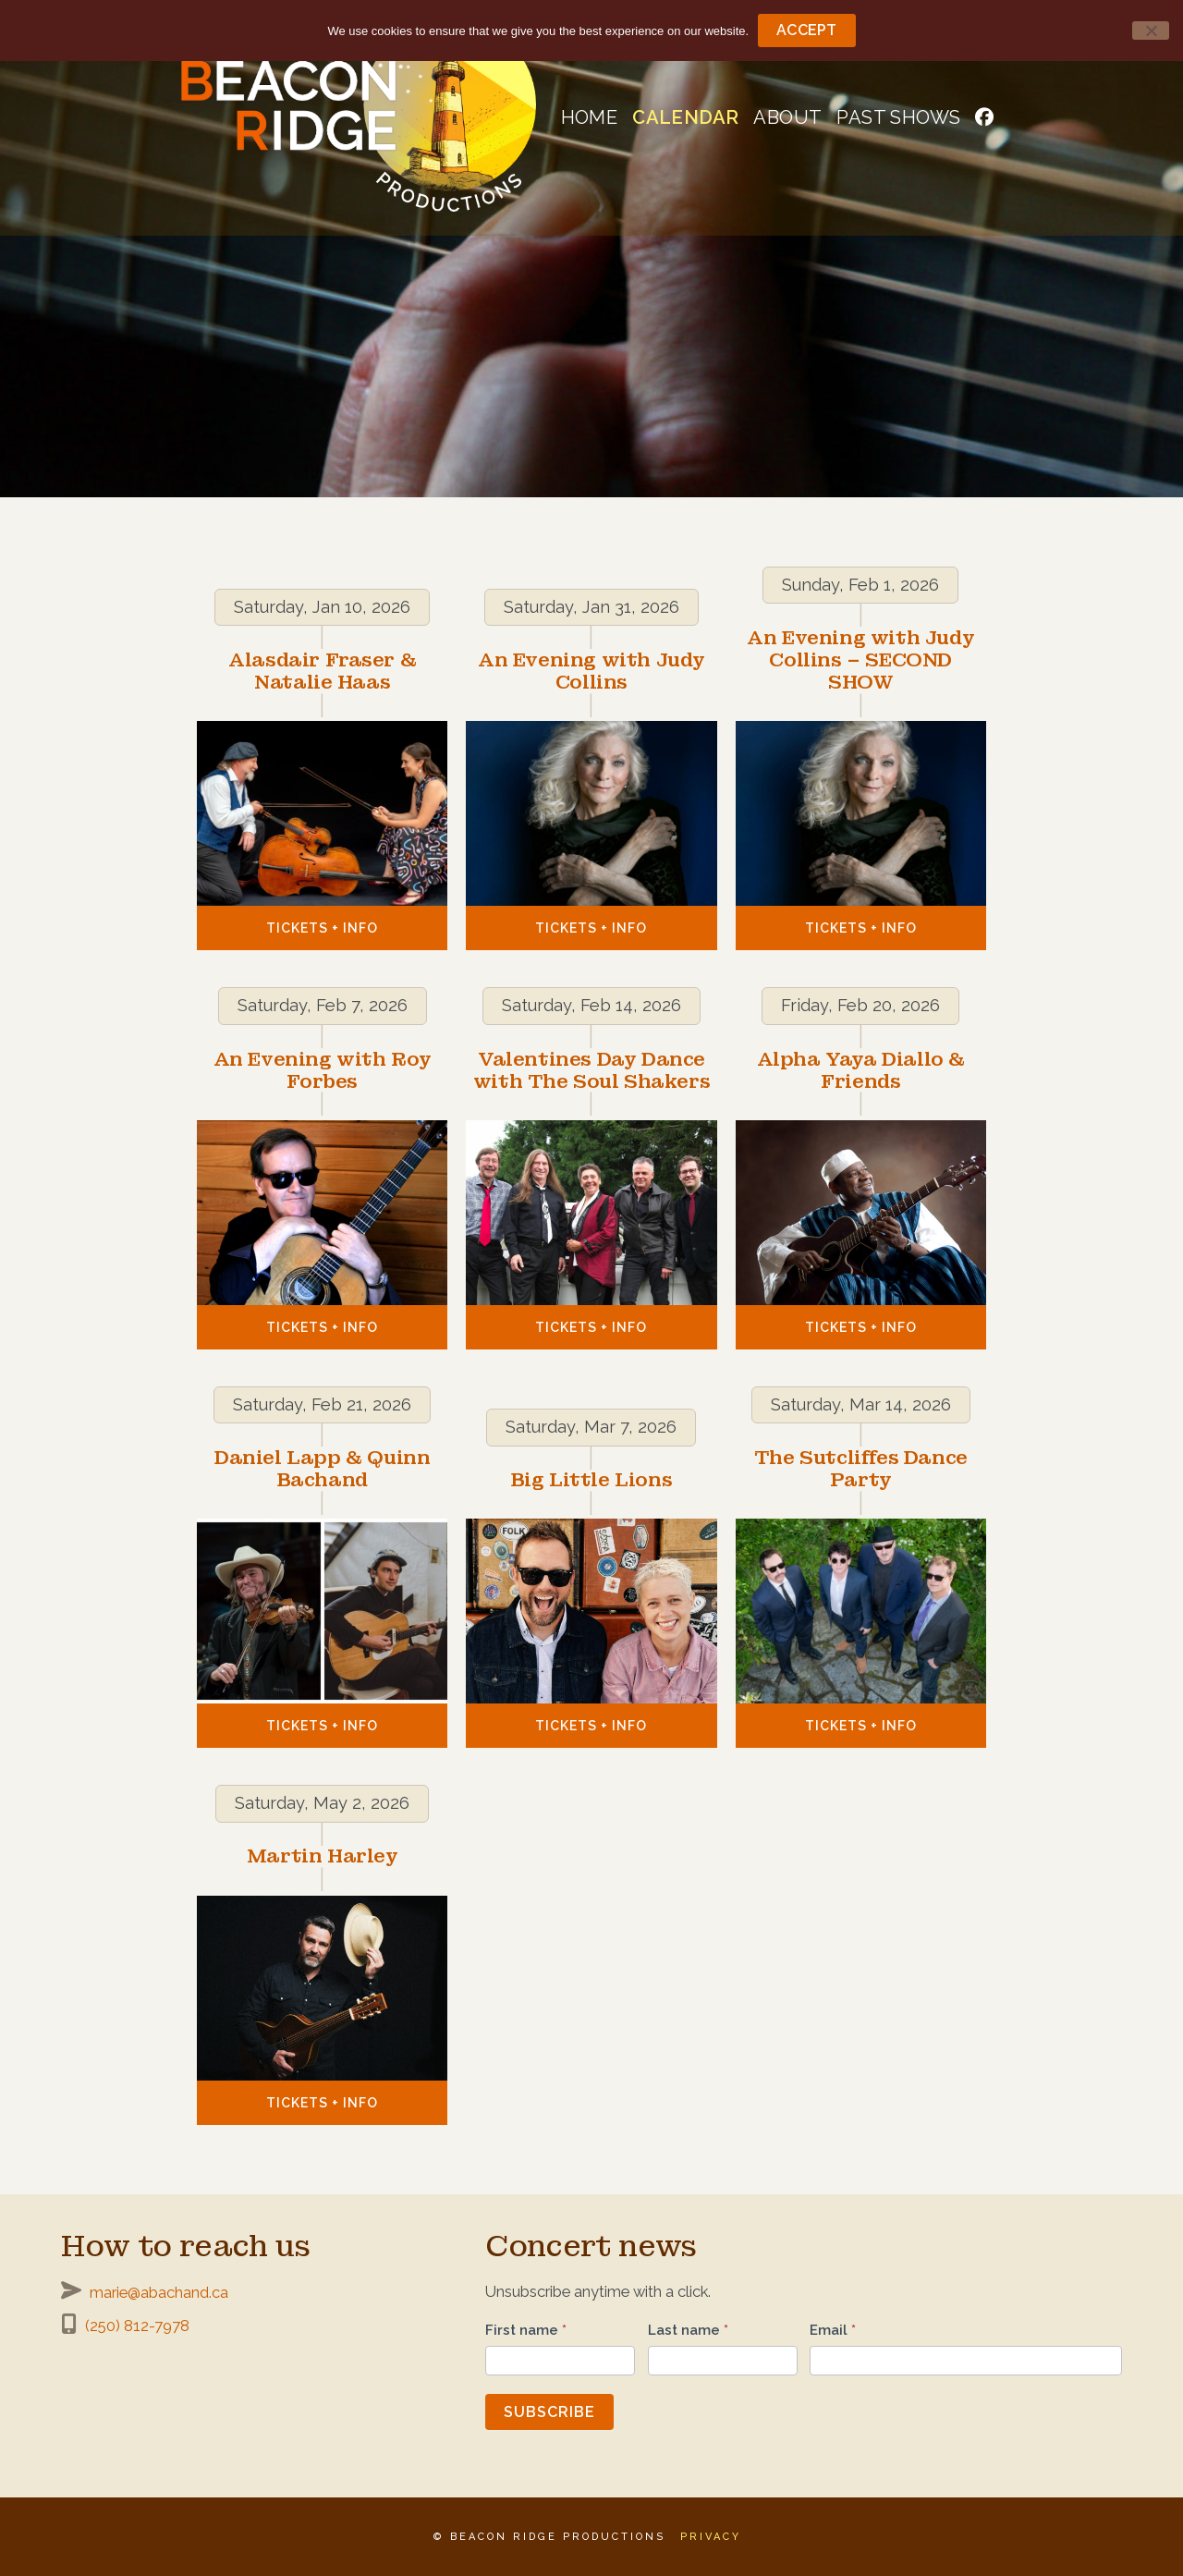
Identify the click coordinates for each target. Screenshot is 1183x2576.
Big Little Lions (592, 1480)
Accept (806, 30)
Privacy (710, 2537)
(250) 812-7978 (137, 2325)
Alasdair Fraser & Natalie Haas (322, 671)
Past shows (898, 117)
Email (833, 2330)
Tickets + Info (322, 928)
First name (526, 2330)
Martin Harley (322, 1856)
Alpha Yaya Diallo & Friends (861, 1070)
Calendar (685, 117)
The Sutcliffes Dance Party (861, 1469)
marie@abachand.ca (159, 2292)
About (787, 117)
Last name (688, 2330)
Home (589, 117)
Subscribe (549, 2412)
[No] (1150, 30)
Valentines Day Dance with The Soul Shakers (592, 1070)
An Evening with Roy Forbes (322, 1070)
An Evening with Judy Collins (591, 671)
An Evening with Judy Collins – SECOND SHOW (860, 660)
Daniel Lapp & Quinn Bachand (322, 1469)
